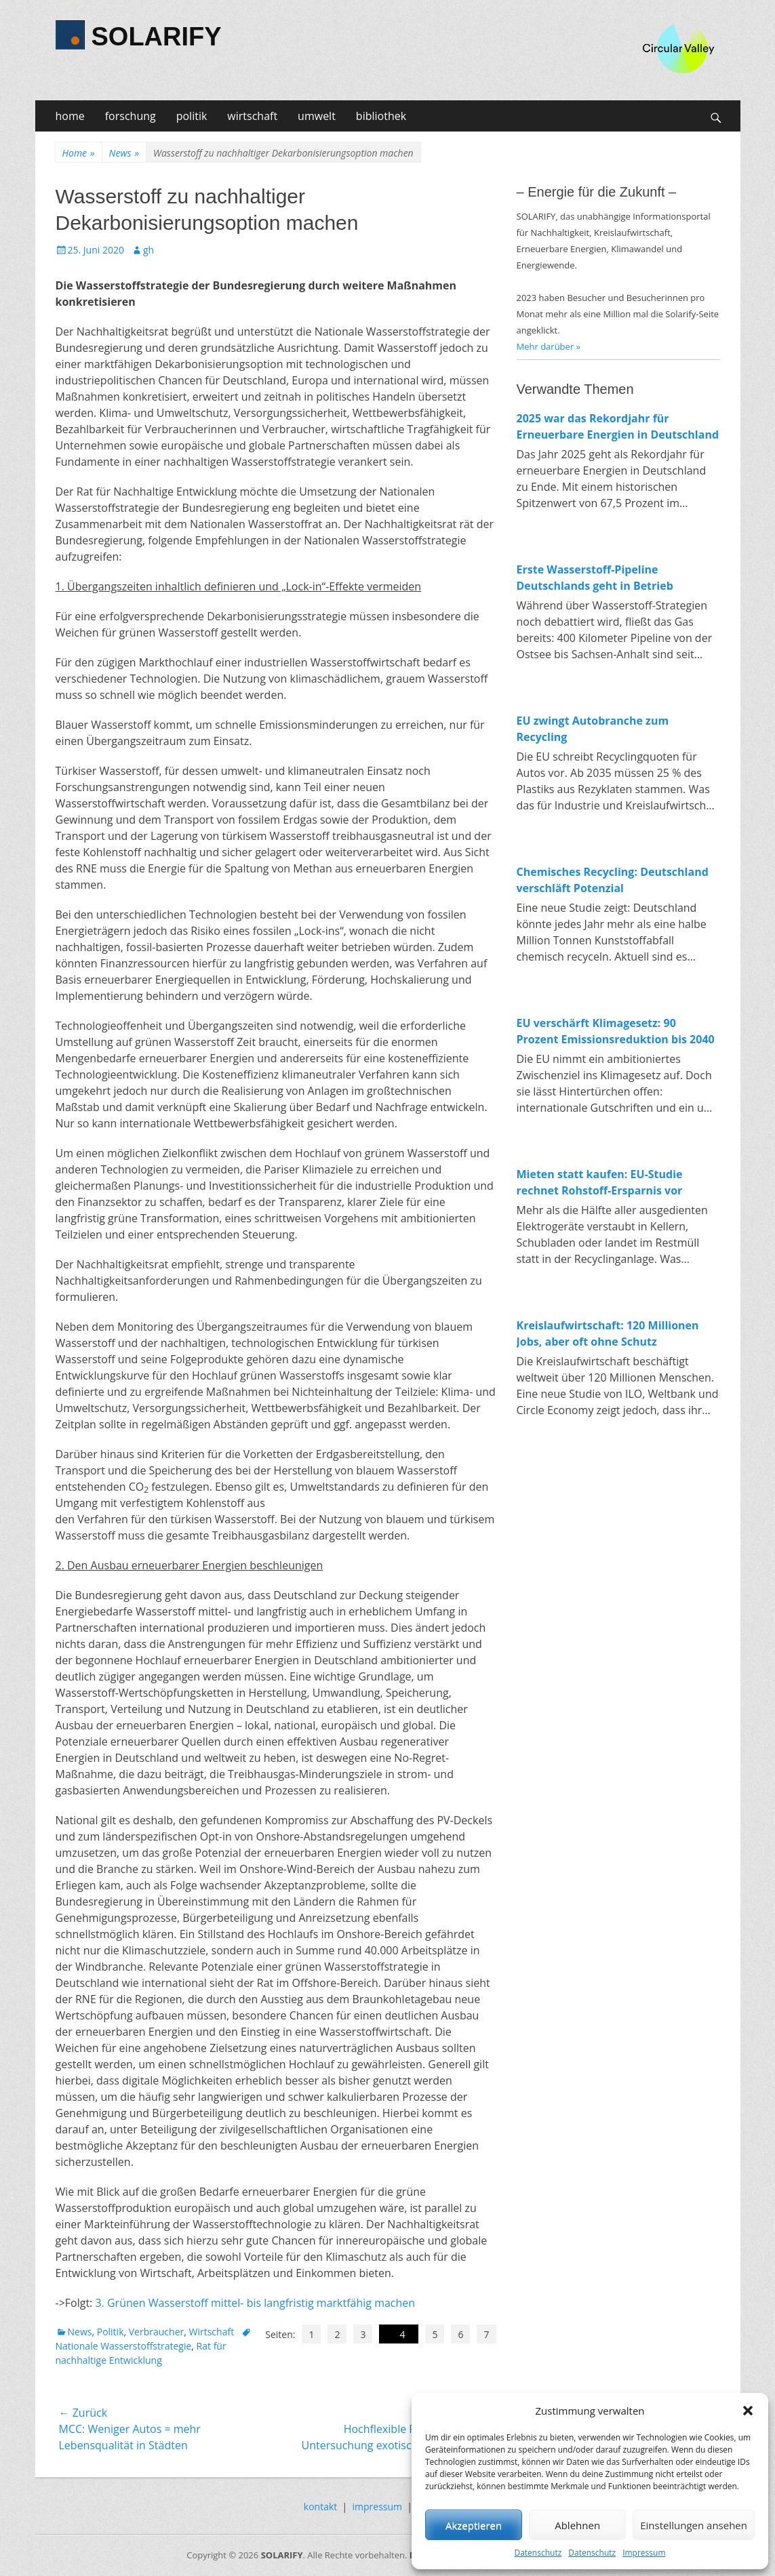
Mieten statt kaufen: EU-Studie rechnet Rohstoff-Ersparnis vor (600, 1182)
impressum (378, 2506)
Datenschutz (537, 2552)
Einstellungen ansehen (693, 2525)
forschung (130, 115)
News (124, 153)
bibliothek (381, 115)
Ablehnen (577, 2525)
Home (78, 153)
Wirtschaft (212, 2331)
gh (148, 249)
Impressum (643, 2552)
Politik (110, 2331)
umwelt (317, 115)
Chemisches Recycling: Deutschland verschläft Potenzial (613, 879)
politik (191, 115)
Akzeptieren (473, 2525)
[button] (748, 2410)
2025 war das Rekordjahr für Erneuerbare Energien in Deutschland (618, 426)
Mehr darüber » (549, 346)
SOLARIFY (157, 36)
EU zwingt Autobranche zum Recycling (593, 728)
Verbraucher (156, 2331)
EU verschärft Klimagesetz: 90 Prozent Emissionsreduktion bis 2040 (616, 1031)
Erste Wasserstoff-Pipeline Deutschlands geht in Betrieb (595, 577)
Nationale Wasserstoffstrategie (124, 2345)
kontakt (320, 2506)
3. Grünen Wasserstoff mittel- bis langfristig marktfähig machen (255, 2302)
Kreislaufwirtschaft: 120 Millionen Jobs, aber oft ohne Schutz (608, 1333)
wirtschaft (252, 115)
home (70, 115)
